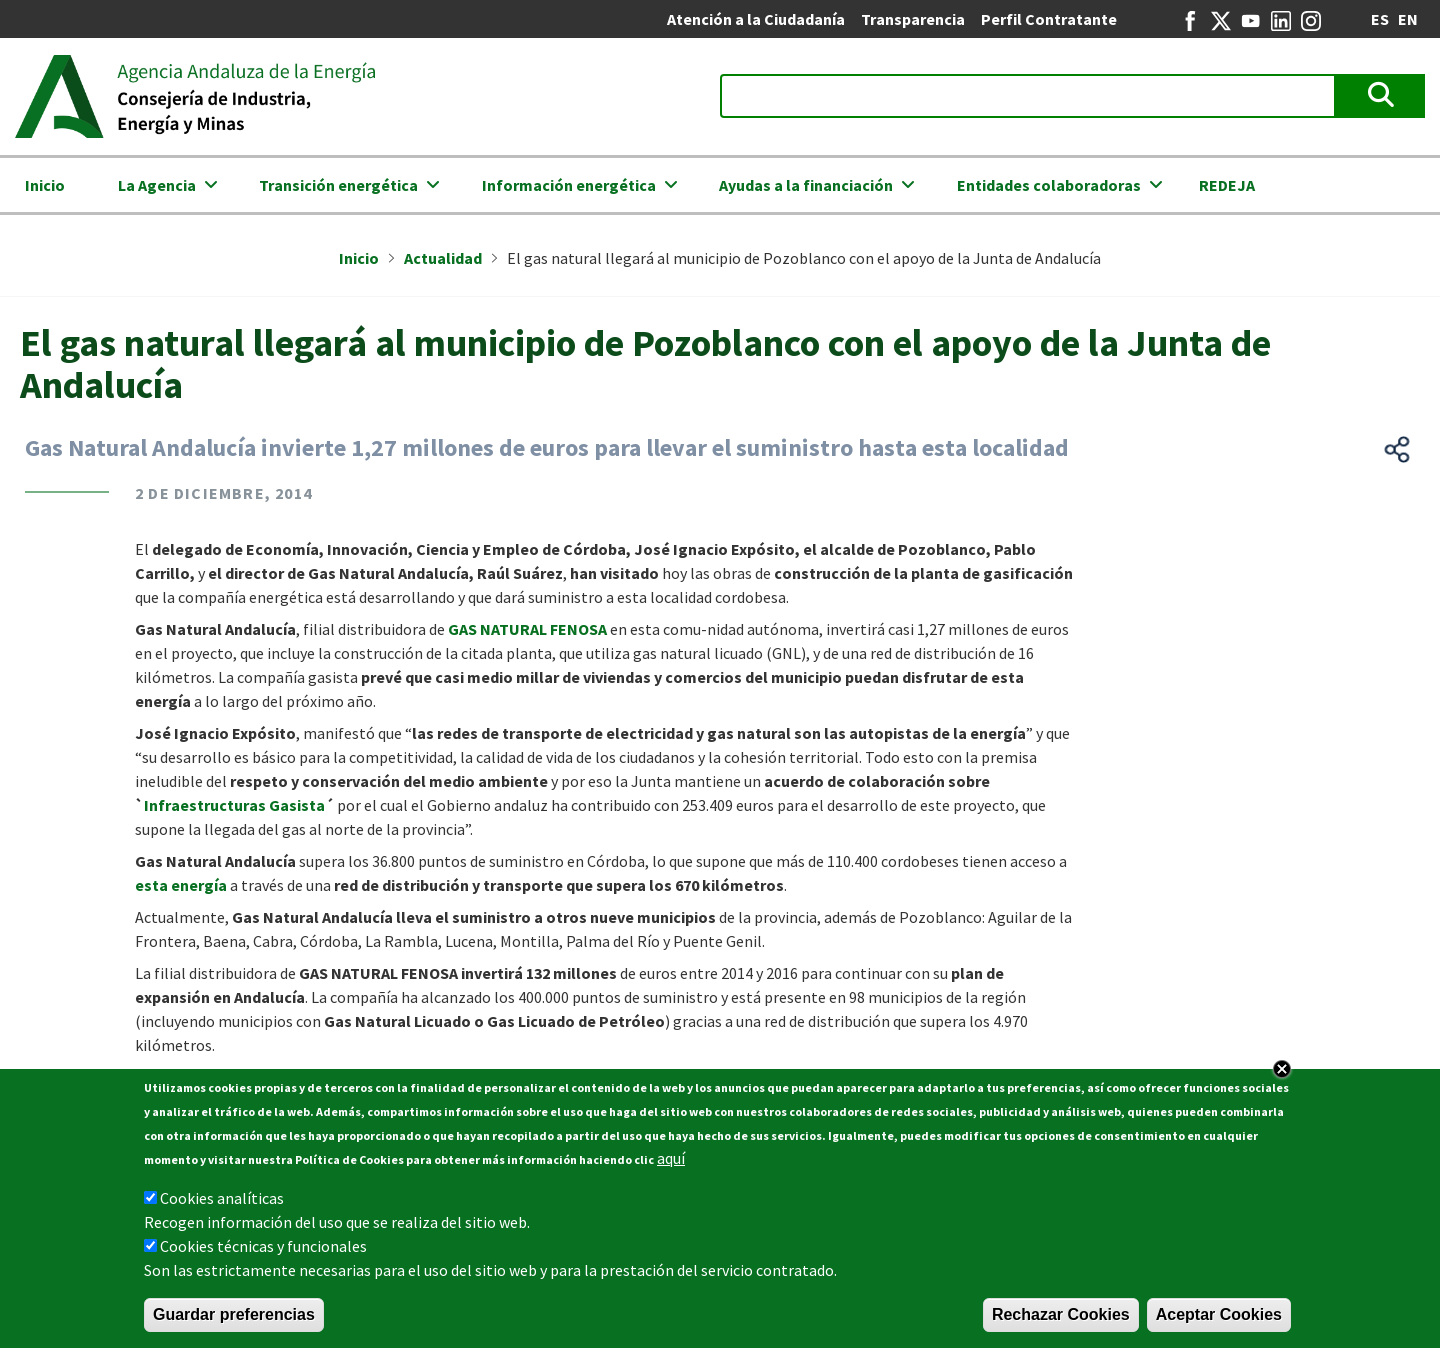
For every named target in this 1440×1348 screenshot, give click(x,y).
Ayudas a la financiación (806, 185)
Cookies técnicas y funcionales (263, 1248)
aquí (671, 1160)
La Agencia (157, 185)
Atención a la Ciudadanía (756, 19)
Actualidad (443, 258)
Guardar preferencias (234, 1316)
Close (1282, 1071)
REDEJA (1227, 185)
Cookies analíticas (222, 1200)
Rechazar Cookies (1061, 1316)
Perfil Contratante (1049, 19)
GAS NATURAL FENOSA (529, 629)
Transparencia (913, 19)
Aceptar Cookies (1219, 1316)
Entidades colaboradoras (1049, 185)
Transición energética (338, 185)
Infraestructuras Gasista (234, 805)
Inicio (45, 185)
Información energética (569, 185)
